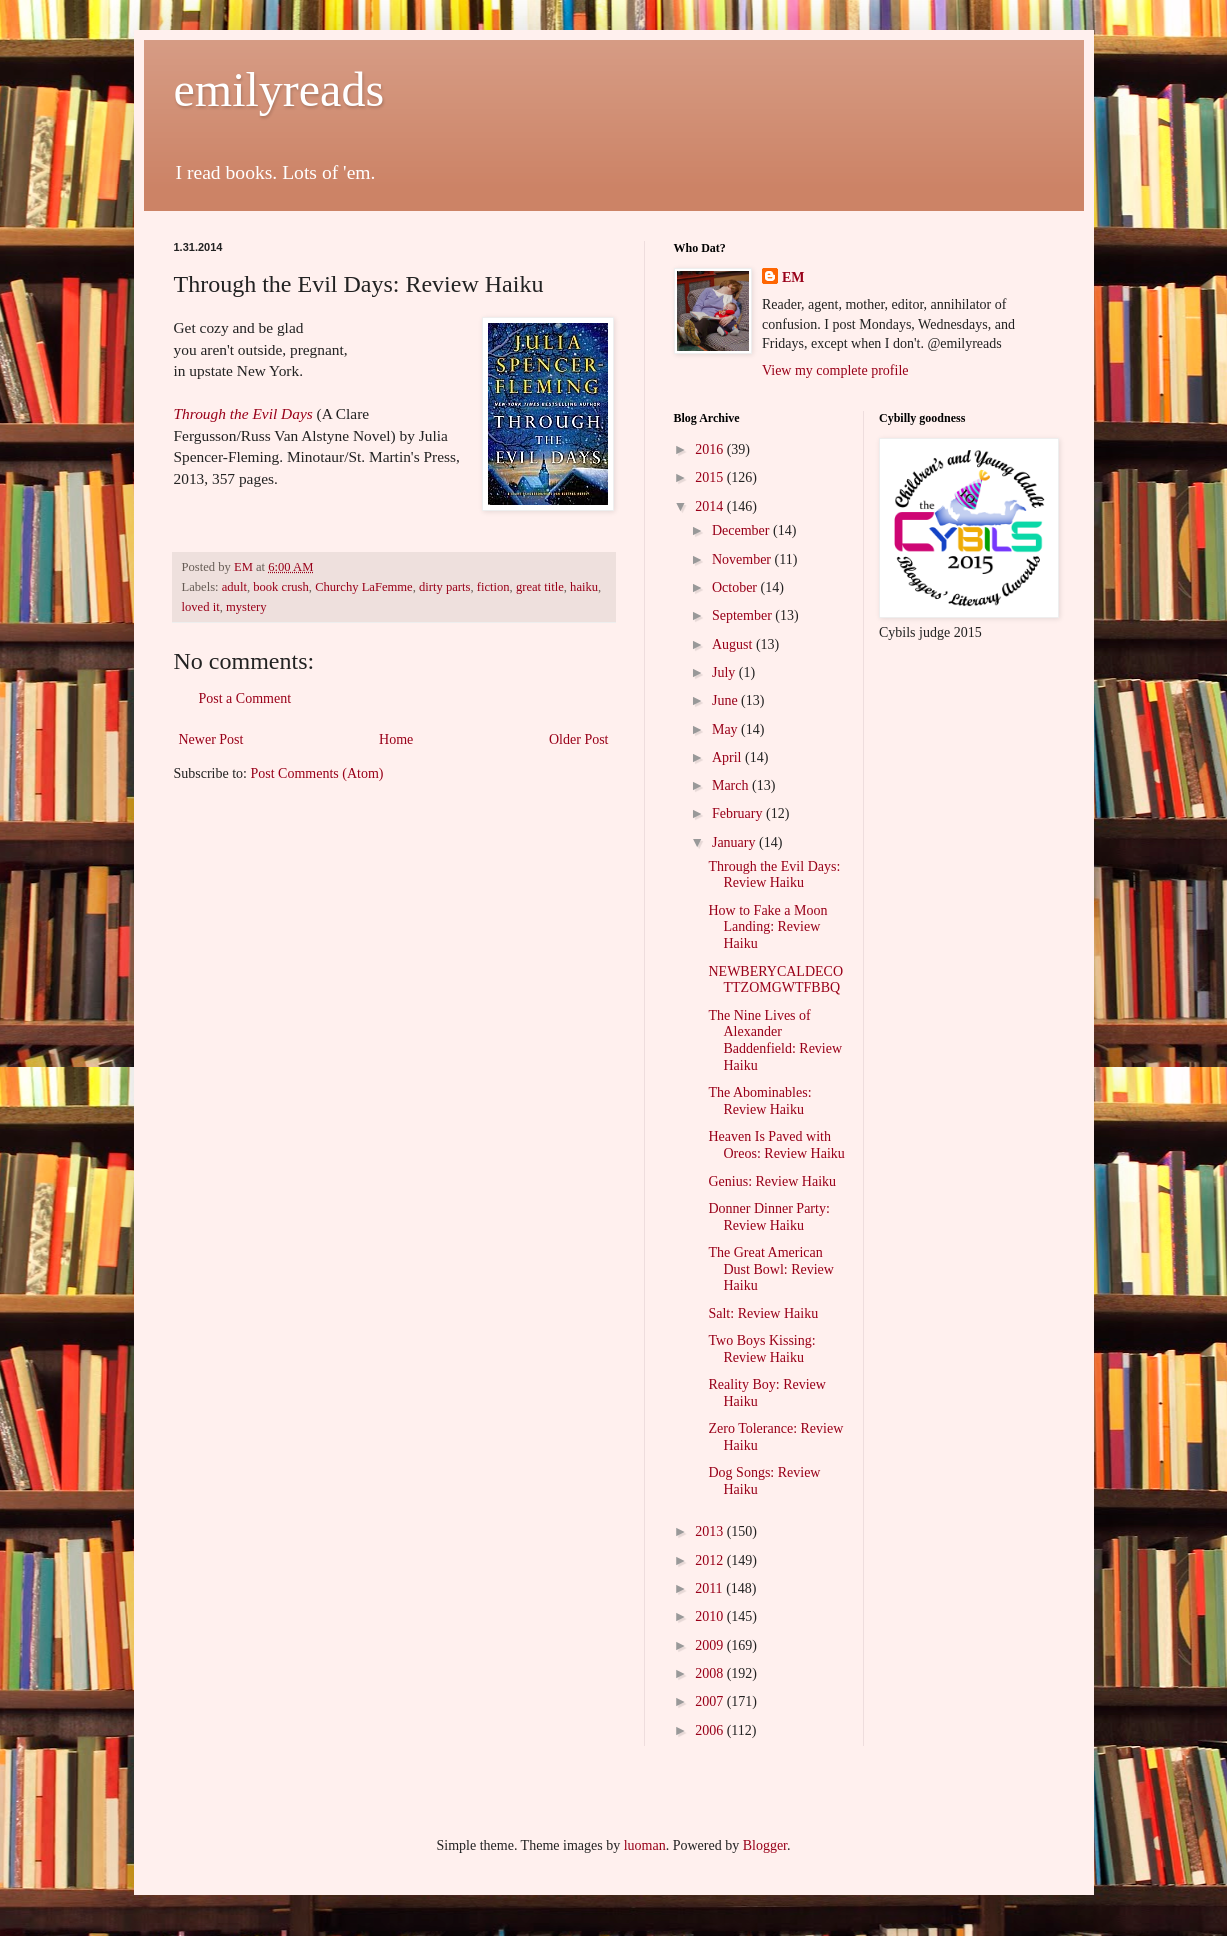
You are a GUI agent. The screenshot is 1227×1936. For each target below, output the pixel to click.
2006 (711, 1730)
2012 (711, 1560)
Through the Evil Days (243, 413)
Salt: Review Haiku (763, 1313)
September (743, 615)
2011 (710, 1588)
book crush (281, 587)
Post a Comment (245, 698)
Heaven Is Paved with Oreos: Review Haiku (776, 1145)
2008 (711, 1673)
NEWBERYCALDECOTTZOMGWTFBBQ (775, 980)
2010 (711, 1616)
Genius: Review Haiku (772, 1181)
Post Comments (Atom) (317, 773)
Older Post (579, 739)
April (728, 757)
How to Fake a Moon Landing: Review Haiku (767, 927)
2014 (711, 506)
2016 (711, 449)
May (726, 729)
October (736, 587)
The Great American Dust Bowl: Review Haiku (770, 1269)
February (739, 813)
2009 (711, 1645)
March (732, 785)
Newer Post (211, 739)
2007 (711, 1701)
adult (234, 587)
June (726, 700)
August (734, 644)
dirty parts (444, 587)
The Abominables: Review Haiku (759, 1101)
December (742, 530)
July (725, 672)
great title (540, 587)
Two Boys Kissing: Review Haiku (761, 1349)
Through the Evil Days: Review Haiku (774, 875)
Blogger (765, 1845)
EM (793, 277)
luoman (645, 1845)
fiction (493, 587)
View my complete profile (835, 370)
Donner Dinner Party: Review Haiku (768, 1217)
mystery (246, 607)
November (743, 559)
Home (396, 739)
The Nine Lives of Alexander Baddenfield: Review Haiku (775, 1040)
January (735, 842)
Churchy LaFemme (364, 587)
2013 (711, 1531)
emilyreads (279, 89)
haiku (584, 587)
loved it (201, 607)
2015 (711, 477)
